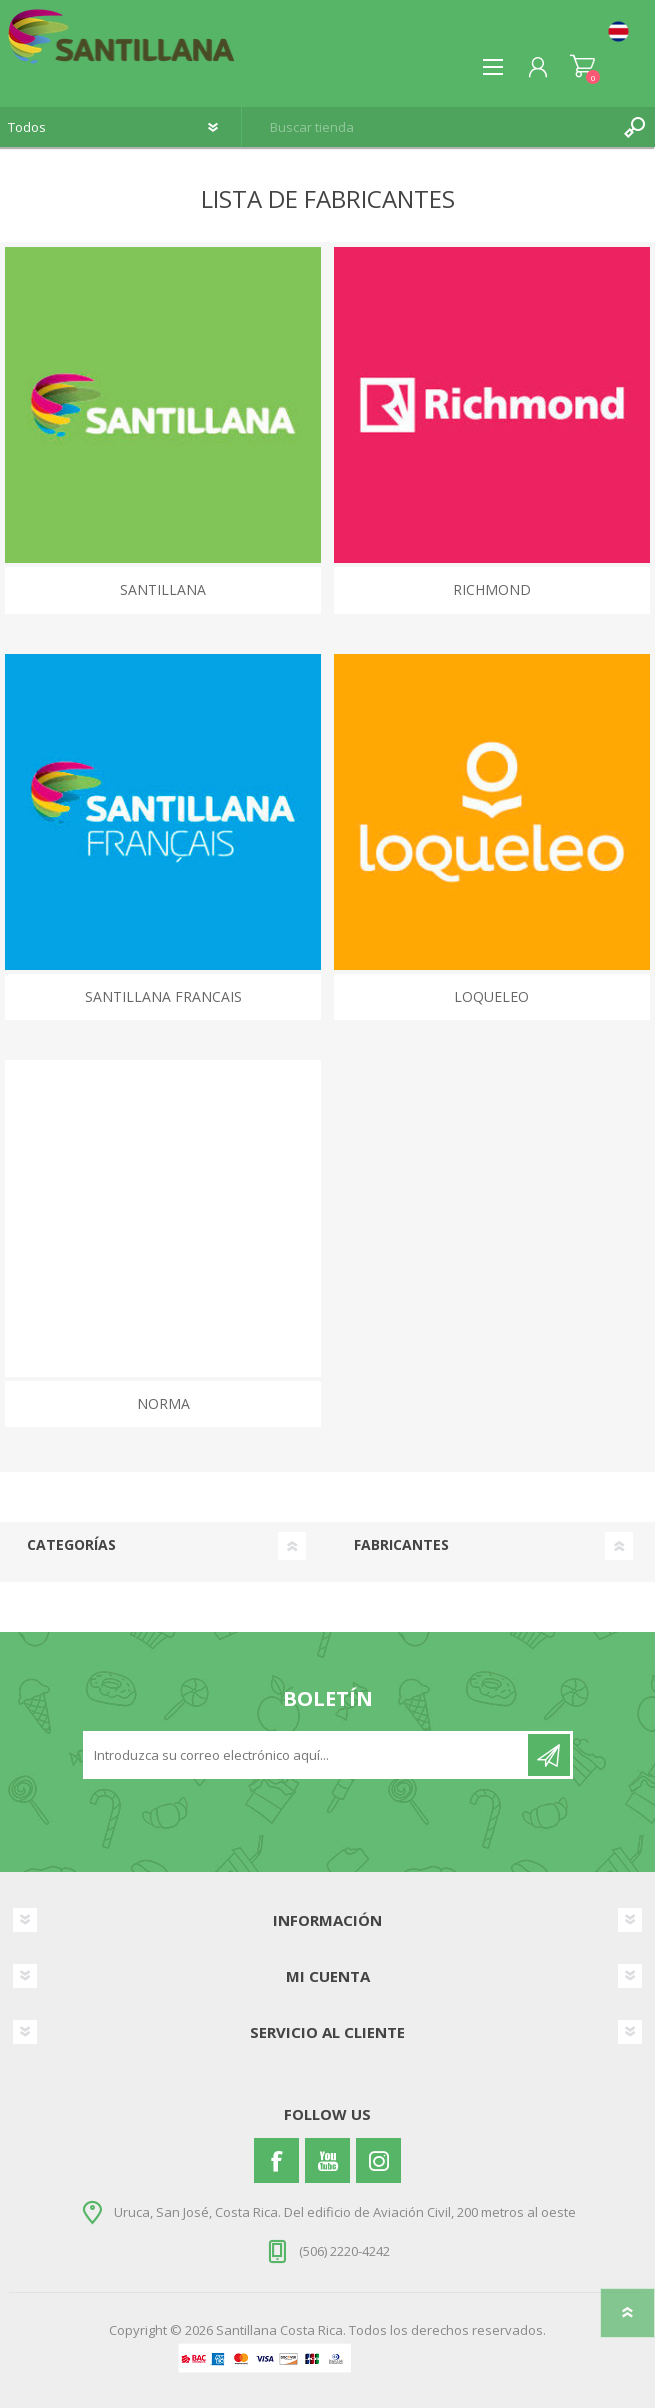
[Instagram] (378, 2160)
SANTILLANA (163, 589)
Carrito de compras (582, 67)
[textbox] (428, 127)
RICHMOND (492, 589)
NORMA (163, 1403)
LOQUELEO (491, 996)
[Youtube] (327, 2160)
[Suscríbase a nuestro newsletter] (307, 1755)
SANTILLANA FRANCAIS (163, 996)
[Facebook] (276, 2160)
